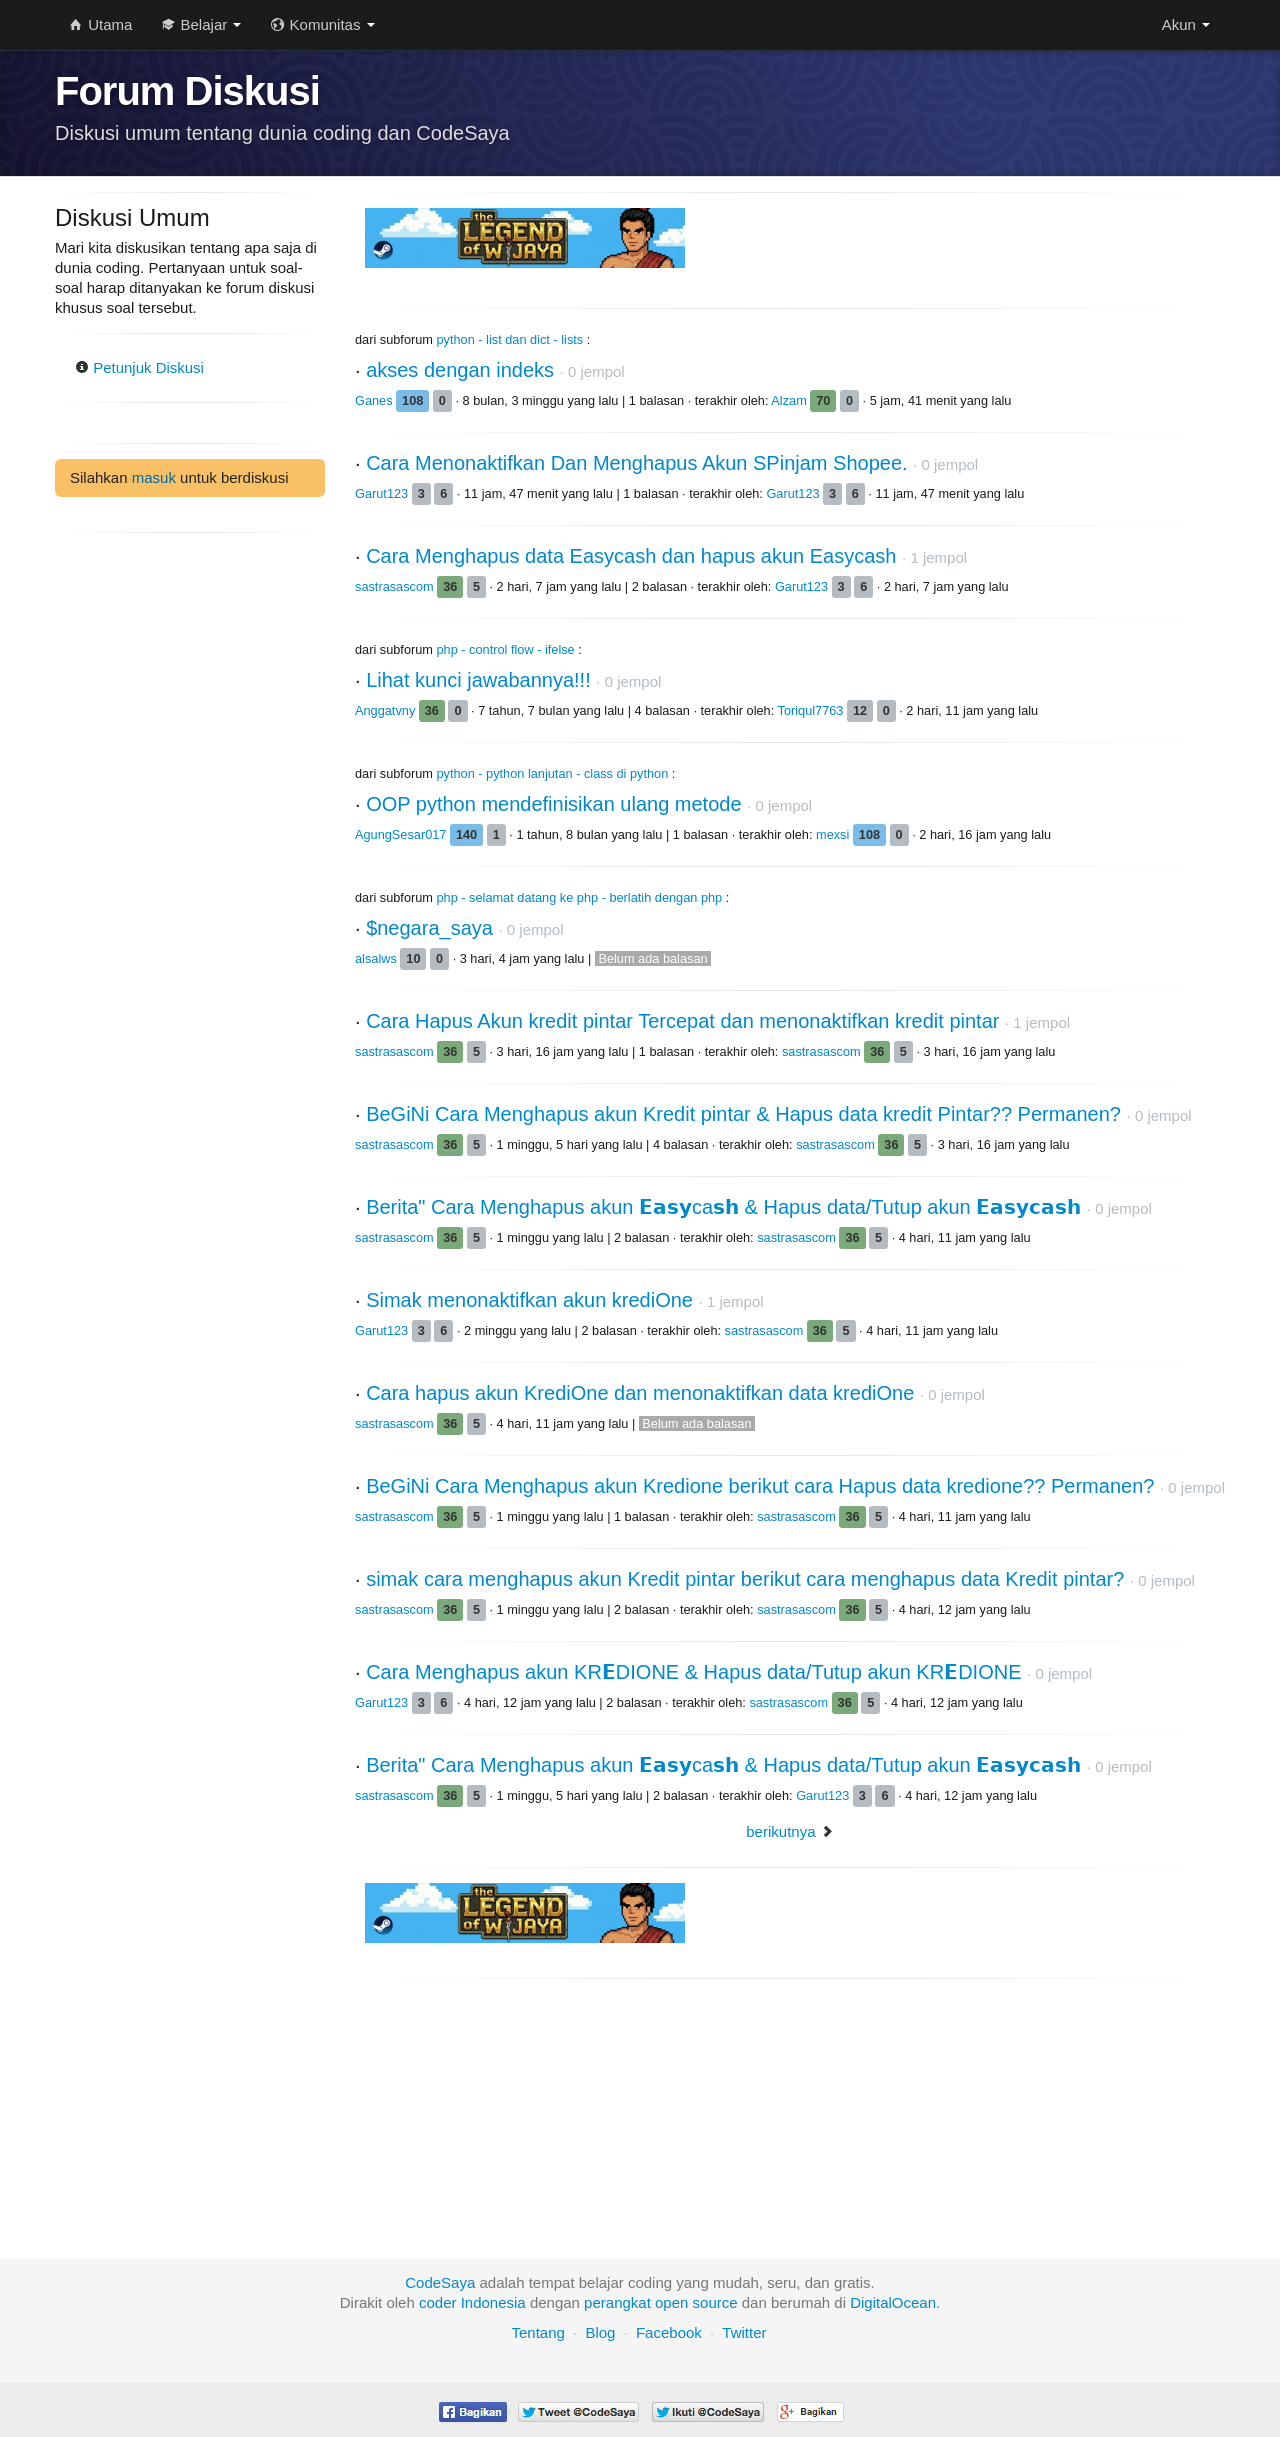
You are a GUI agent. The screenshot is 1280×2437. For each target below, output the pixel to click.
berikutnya (780, 1831)
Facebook (669, 2332)
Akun (1186, 24)
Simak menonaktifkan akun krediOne (529, 1300)
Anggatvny (387, 710)
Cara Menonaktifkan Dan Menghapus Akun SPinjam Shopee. (636, 463)
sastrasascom (396, 586)
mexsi (834, 834)
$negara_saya (429, 928)
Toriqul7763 (812, 710)
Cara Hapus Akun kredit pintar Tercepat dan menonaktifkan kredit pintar (682, 1021)
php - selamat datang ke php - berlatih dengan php (580, 897)
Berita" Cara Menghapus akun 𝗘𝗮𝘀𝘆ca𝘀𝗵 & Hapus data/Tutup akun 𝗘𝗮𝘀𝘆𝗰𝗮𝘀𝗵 (723, 1207)
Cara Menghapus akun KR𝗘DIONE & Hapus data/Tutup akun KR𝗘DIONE (693, 1672)
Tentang (537, 2332)
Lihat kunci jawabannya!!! (478, 680)
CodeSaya (440, 2282)
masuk (154, 477)
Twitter (744, 2332)
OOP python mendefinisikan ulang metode (553, 804)
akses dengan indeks (460, 370)
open (671, 2302)
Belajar (201, 24)
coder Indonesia (472, 2302)
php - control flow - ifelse (506, 649)
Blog (600, 2332)
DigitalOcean (893, 2302)
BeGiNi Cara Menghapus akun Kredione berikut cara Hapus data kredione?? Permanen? (760, 1486)
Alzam (790, 400)
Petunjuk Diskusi (139, 367)
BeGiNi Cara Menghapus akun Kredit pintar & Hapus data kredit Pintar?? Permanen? (743, 1114)
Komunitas (322, 24)
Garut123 (383, 493)
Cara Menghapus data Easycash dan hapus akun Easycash (631, 556)
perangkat (617, 2302)
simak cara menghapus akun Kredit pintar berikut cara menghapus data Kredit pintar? (745, 1579)
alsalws (377, 958)
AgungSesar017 (402, 834)
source (715, 2302)
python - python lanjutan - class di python (553, 773)
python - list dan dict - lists (510, 339)
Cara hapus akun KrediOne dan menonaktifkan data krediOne (640, 1393)
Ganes (375, 400)
